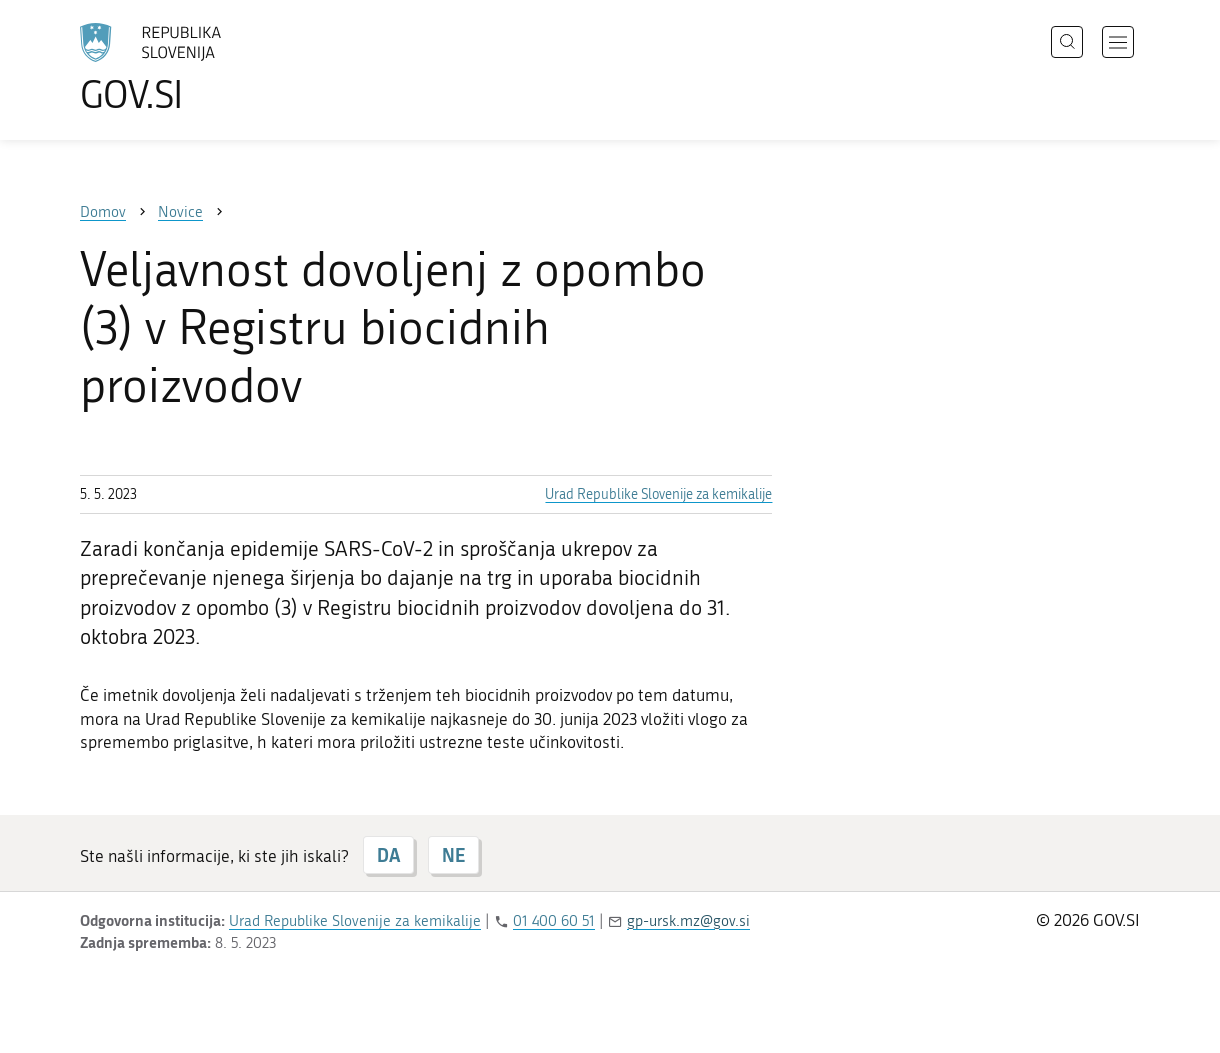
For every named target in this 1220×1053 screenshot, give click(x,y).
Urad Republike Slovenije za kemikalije (658, 494)
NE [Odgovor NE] (453, 855)
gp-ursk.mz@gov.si (688, 921)
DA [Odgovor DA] (388, 855)
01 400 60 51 (554, 921)
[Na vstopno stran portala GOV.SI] (206, 68)
